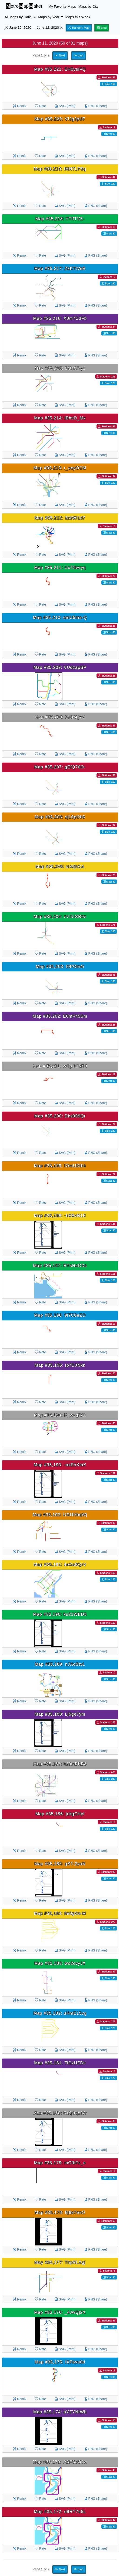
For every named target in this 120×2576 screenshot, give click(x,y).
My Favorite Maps (62, 6)
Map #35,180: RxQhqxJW (60, 2113)
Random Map (79, 27)
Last (78, 55)
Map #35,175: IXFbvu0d (60, 2362)
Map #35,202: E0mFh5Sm (60, 1016)
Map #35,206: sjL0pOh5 (60, 817)
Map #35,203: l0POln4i (60, 966)
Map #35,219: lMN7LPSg (60, 169)
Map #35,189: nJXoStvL (60, 1664)
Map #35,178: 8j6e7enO (60, 2212)
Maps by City (88, 6)
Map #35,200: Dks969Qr (60, 1116)
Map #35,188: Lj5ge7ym (60, 1714)
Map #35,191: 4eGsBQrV (60, 1564)
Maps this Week (77, 17)
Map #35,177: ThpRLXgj (60, 2262)
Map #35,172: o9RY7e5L (60, 2511)
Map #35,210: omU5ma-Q (60, 617)
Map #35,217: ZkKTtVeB (60, 268)
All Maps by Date (18, 17)
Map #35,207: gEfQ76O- (60, 767)
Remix (20, 106)
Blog (102, 27)
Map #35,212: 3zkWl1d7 (59, 518)
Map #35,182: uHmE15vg (60, 2013)
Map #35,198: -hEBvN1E (60, 1215)
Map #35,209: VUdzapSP (60, 667)
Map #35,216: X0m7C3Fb (60, 318)
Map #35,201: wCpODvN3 (60, 1066)
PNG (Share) (95, 106)
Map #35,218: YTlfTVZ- (60, 218)
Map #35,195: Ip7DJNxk (60, 1365)
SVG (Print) (65, 106)
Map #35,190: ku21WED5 (60, 1614)
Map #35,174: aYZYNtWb (60, 2412)
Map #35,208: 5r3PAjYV (60, 717)
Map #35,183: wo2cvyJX (60, 1963)
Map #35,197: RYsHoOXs (60, 1265)
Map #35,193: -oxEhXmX (60, 1465)
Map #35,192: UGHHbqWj (60, 1514)
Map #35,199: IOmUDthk (60, 1165)
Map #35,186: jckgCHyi (59, 1814)
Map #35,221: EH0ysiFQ (60, 69)
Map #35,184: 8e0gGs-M (60, 1913)
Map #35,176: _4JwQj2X (60, 2312)
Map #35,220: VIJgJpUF (59, 119)
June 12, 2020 (50, 27)
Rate (40, 106)
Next (60, 55)
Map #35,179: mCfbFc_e (60, 2163)
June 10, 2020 (18, 27)
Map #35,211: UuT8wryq (60, 567)
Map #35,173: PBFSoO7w (60, 2462)
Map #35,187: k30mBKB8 (60, 1764)
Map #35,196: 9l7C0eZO (60, 1315)
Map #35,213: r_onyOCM (60, 468)
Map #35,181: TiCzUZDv (60, 2063)
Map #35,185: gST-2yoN (60, 1863)
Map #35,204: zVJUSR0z (60, 916)
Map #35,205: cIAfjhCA (60, 866)
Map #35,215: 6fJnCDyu (59, 368)
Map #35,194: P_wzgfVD (60, 1415)
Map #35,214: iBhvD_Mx (60, 418)
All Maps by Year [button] (46, 17)
